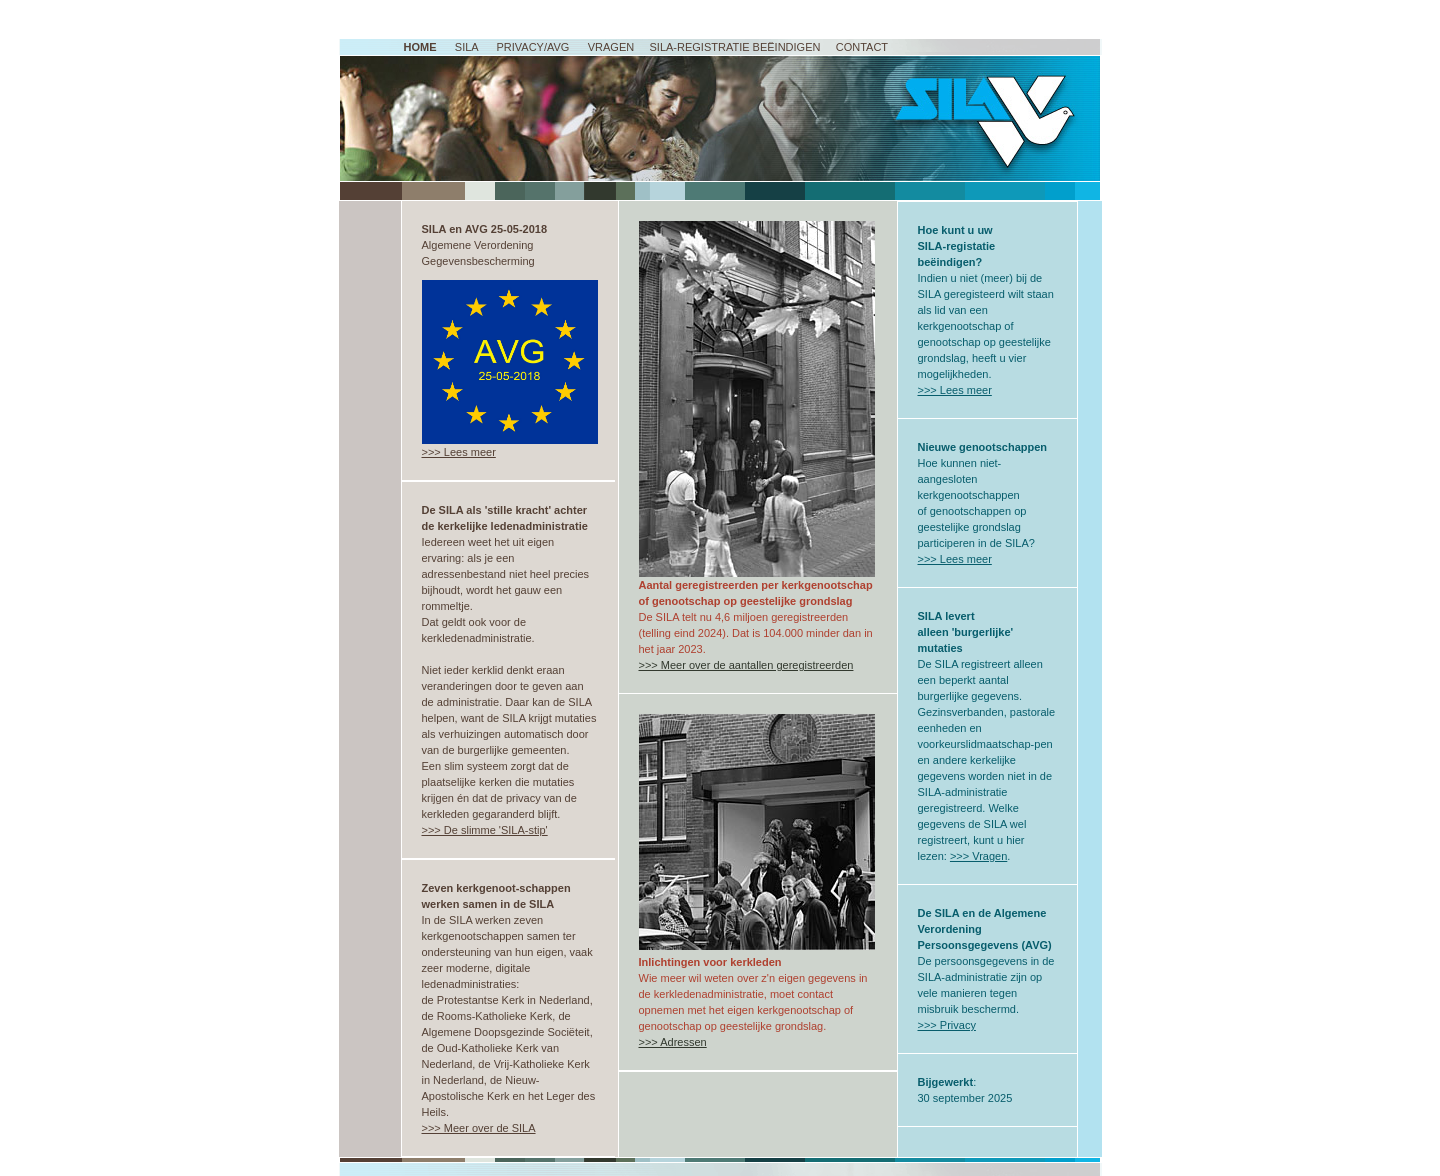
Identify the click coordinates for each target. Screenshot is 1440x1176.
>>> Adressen (673, 1042)
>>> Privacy (947, 1025)
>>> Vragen (978, 856)
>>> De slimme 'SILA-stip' (485, 830)
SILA (466, 47)
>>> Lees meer (459, 452)
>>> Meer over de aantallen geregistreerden (746, 665)
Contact (862, 47)
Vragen (611, 47)
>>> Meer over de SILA (479, 1128)
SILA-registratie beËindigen (734, 47)
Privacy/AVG (532, 47)
